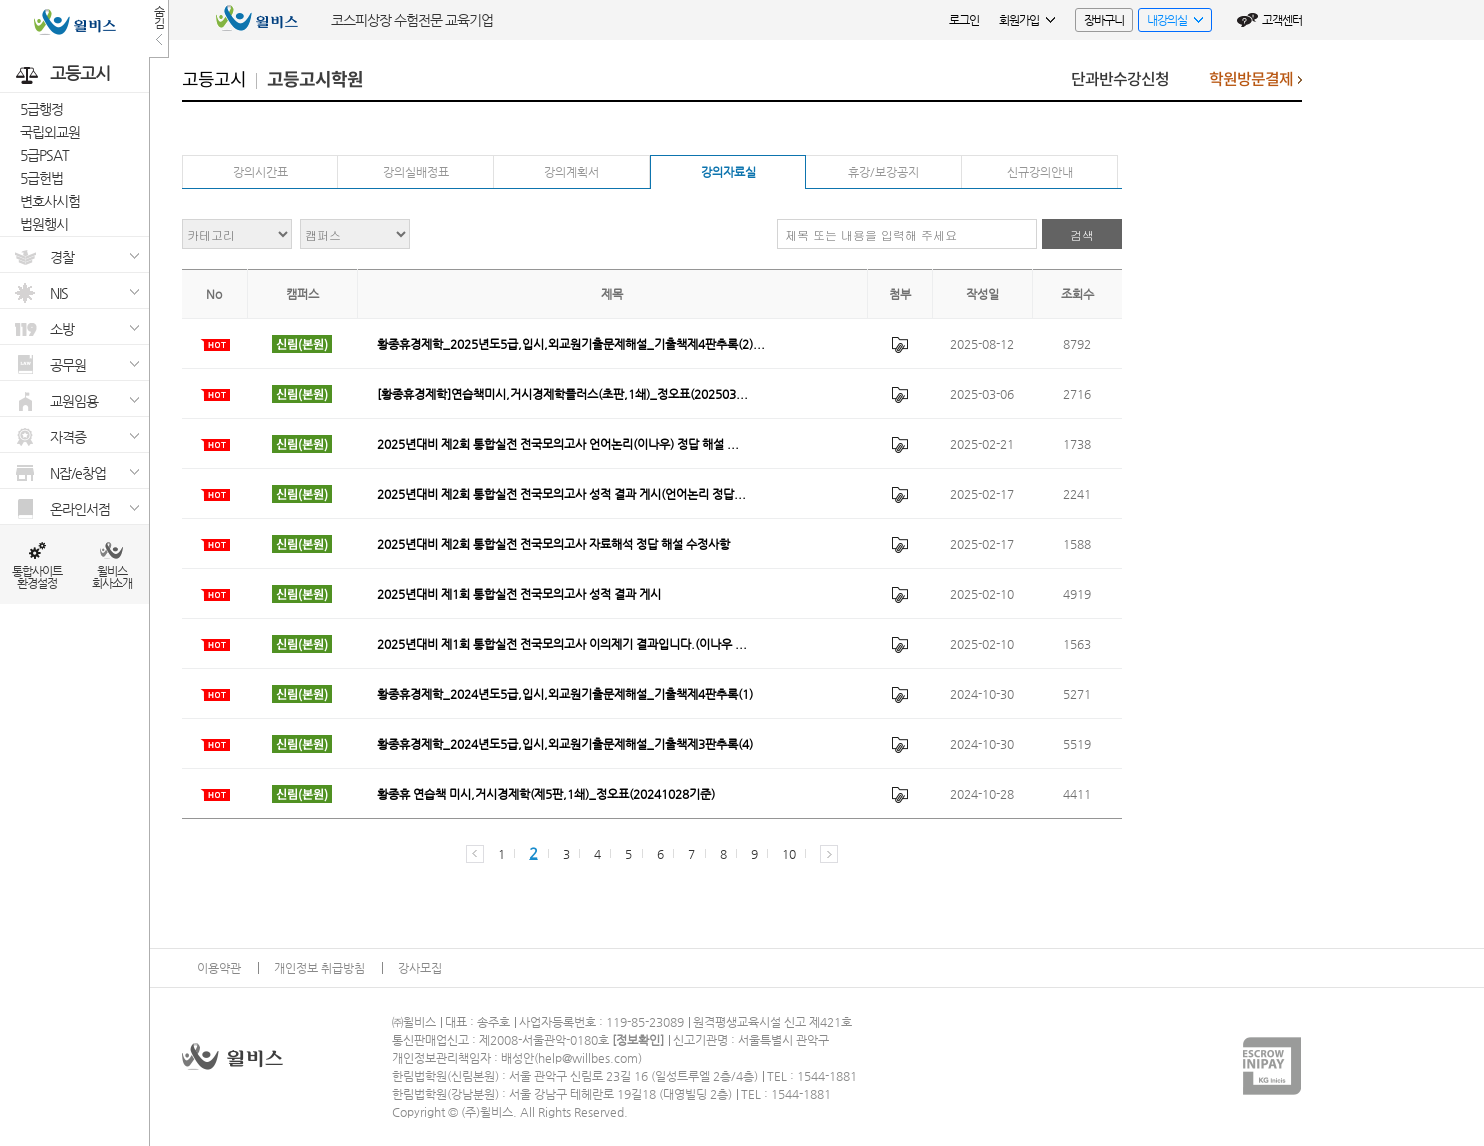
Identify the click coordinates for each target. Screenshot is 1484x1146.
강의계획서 (571, 172)
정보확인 (638, 1040)
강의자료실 (728, 172)
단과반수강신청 (1120, 79)
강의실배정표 (416, 172)
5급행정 (41, 109)
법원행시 (44, 224)
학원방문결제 (1255, 84)
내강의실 (1170, 22)
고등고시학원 (315, 80)
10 (788, 854)
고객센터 (1282, 20)
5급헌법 (41, 178)
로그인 (964, 20)
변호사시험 (50, 201)
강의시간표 (260, 172)
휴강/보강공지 (883, 172)
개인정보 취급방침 (319, 968)
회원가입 (1027, 20)
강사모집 (420, 968)
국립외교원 (50, 132)
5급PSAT (44, 155)
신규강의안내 (1040, 172)
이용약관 (219, 968)
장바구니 (1104, 20)
